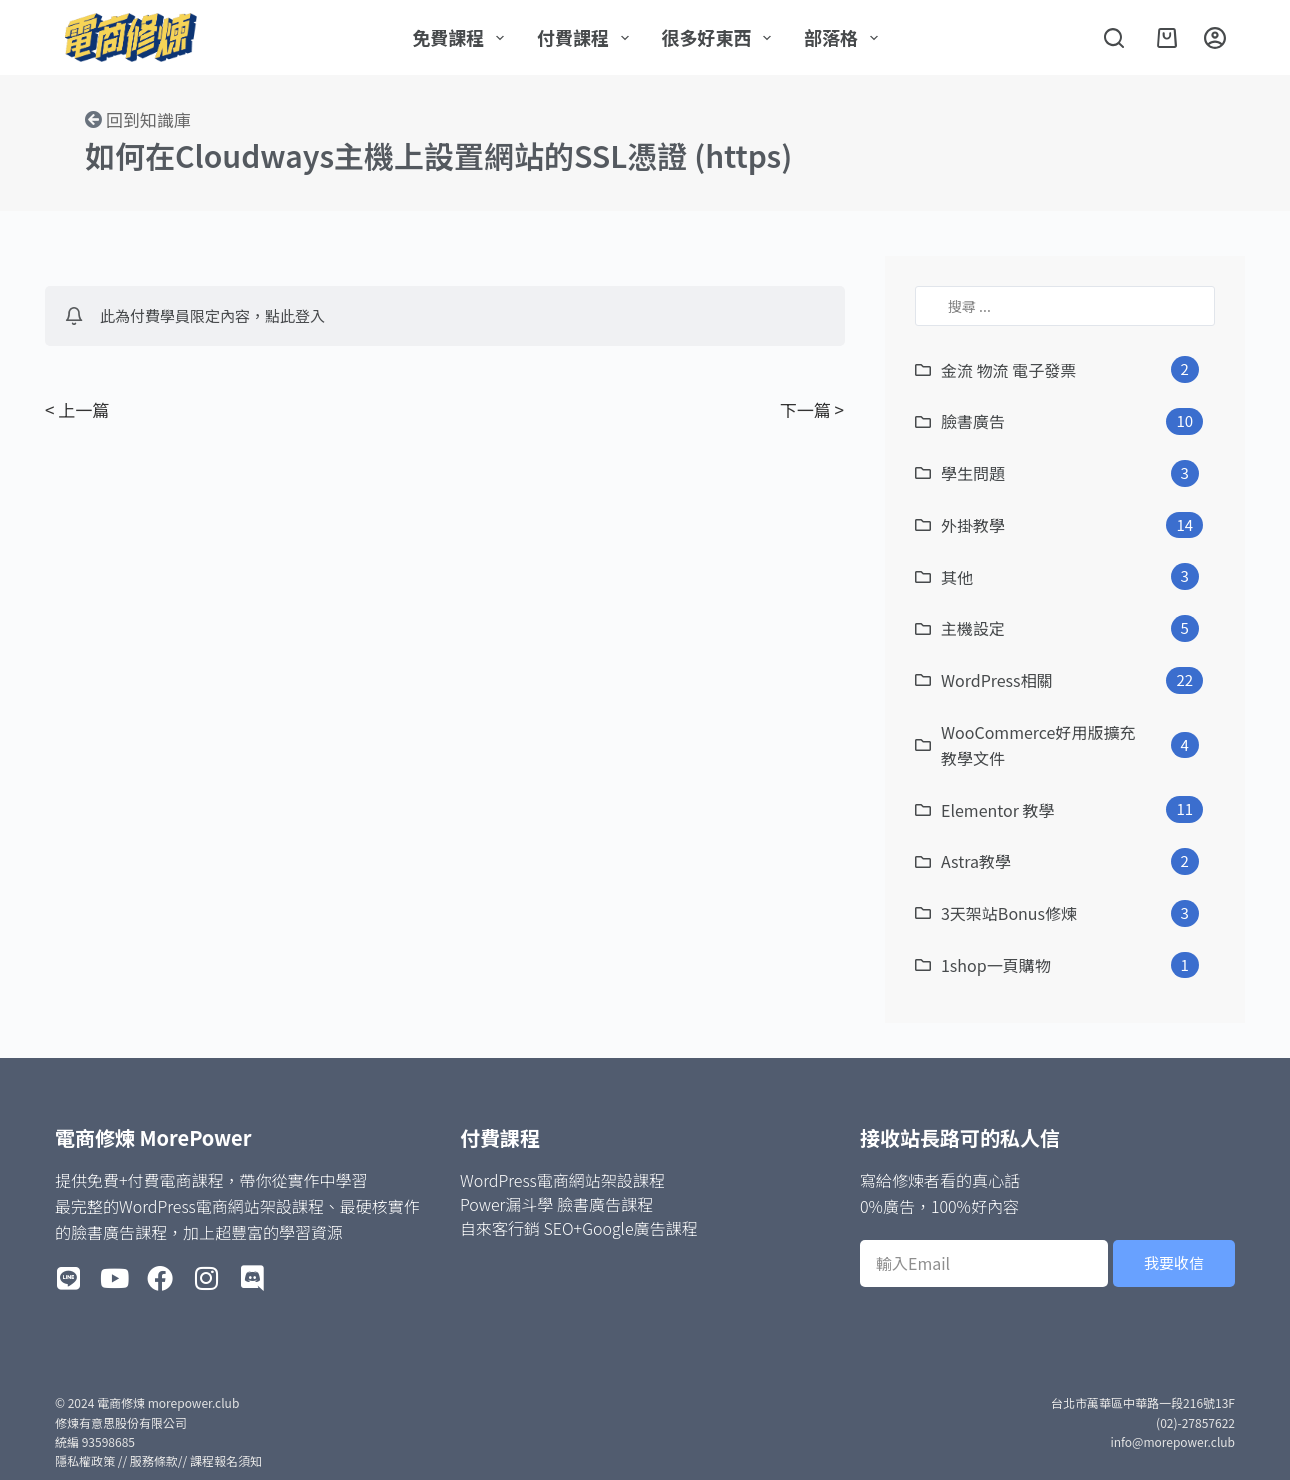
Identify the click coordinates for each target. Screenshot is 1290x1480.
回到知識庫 (148, 119)
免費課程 (462, 37)
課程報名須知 (226, 1460)
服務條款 (154, 1460)
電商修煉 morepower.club (168, 1402)
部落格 (845, 37)
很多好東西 (721, 37)
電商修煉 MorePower (153, 1137)
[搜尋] (1114, 38)
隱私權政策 (85, 1460)
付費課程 (587, 37)
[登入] (1215, 38)
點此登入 (295, 315)
